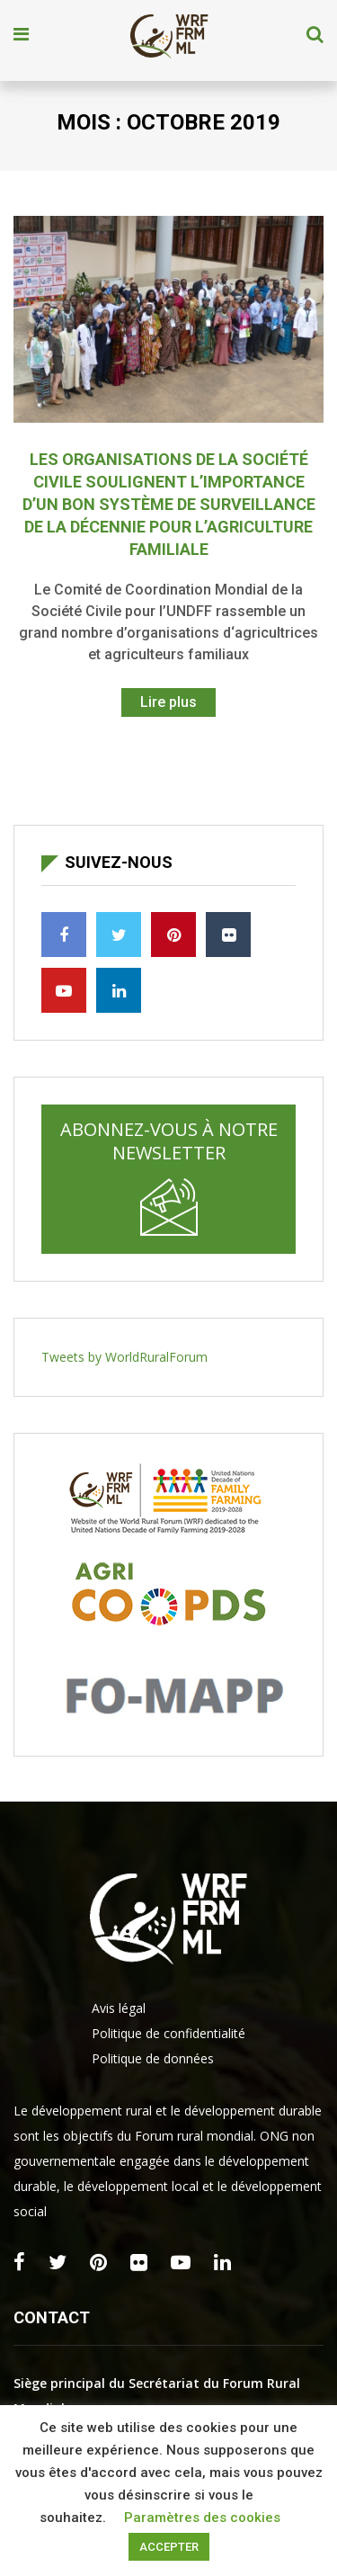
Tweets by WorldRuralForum (124, 1356)
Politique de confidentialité (168, 2033)
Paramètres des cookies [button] (202, 2517)
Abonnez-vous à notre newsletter (169, 1176)
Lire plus (168, 702)
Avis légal (119, 2008)
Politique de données (153, 2058)
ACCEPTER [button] (169, 2547)
